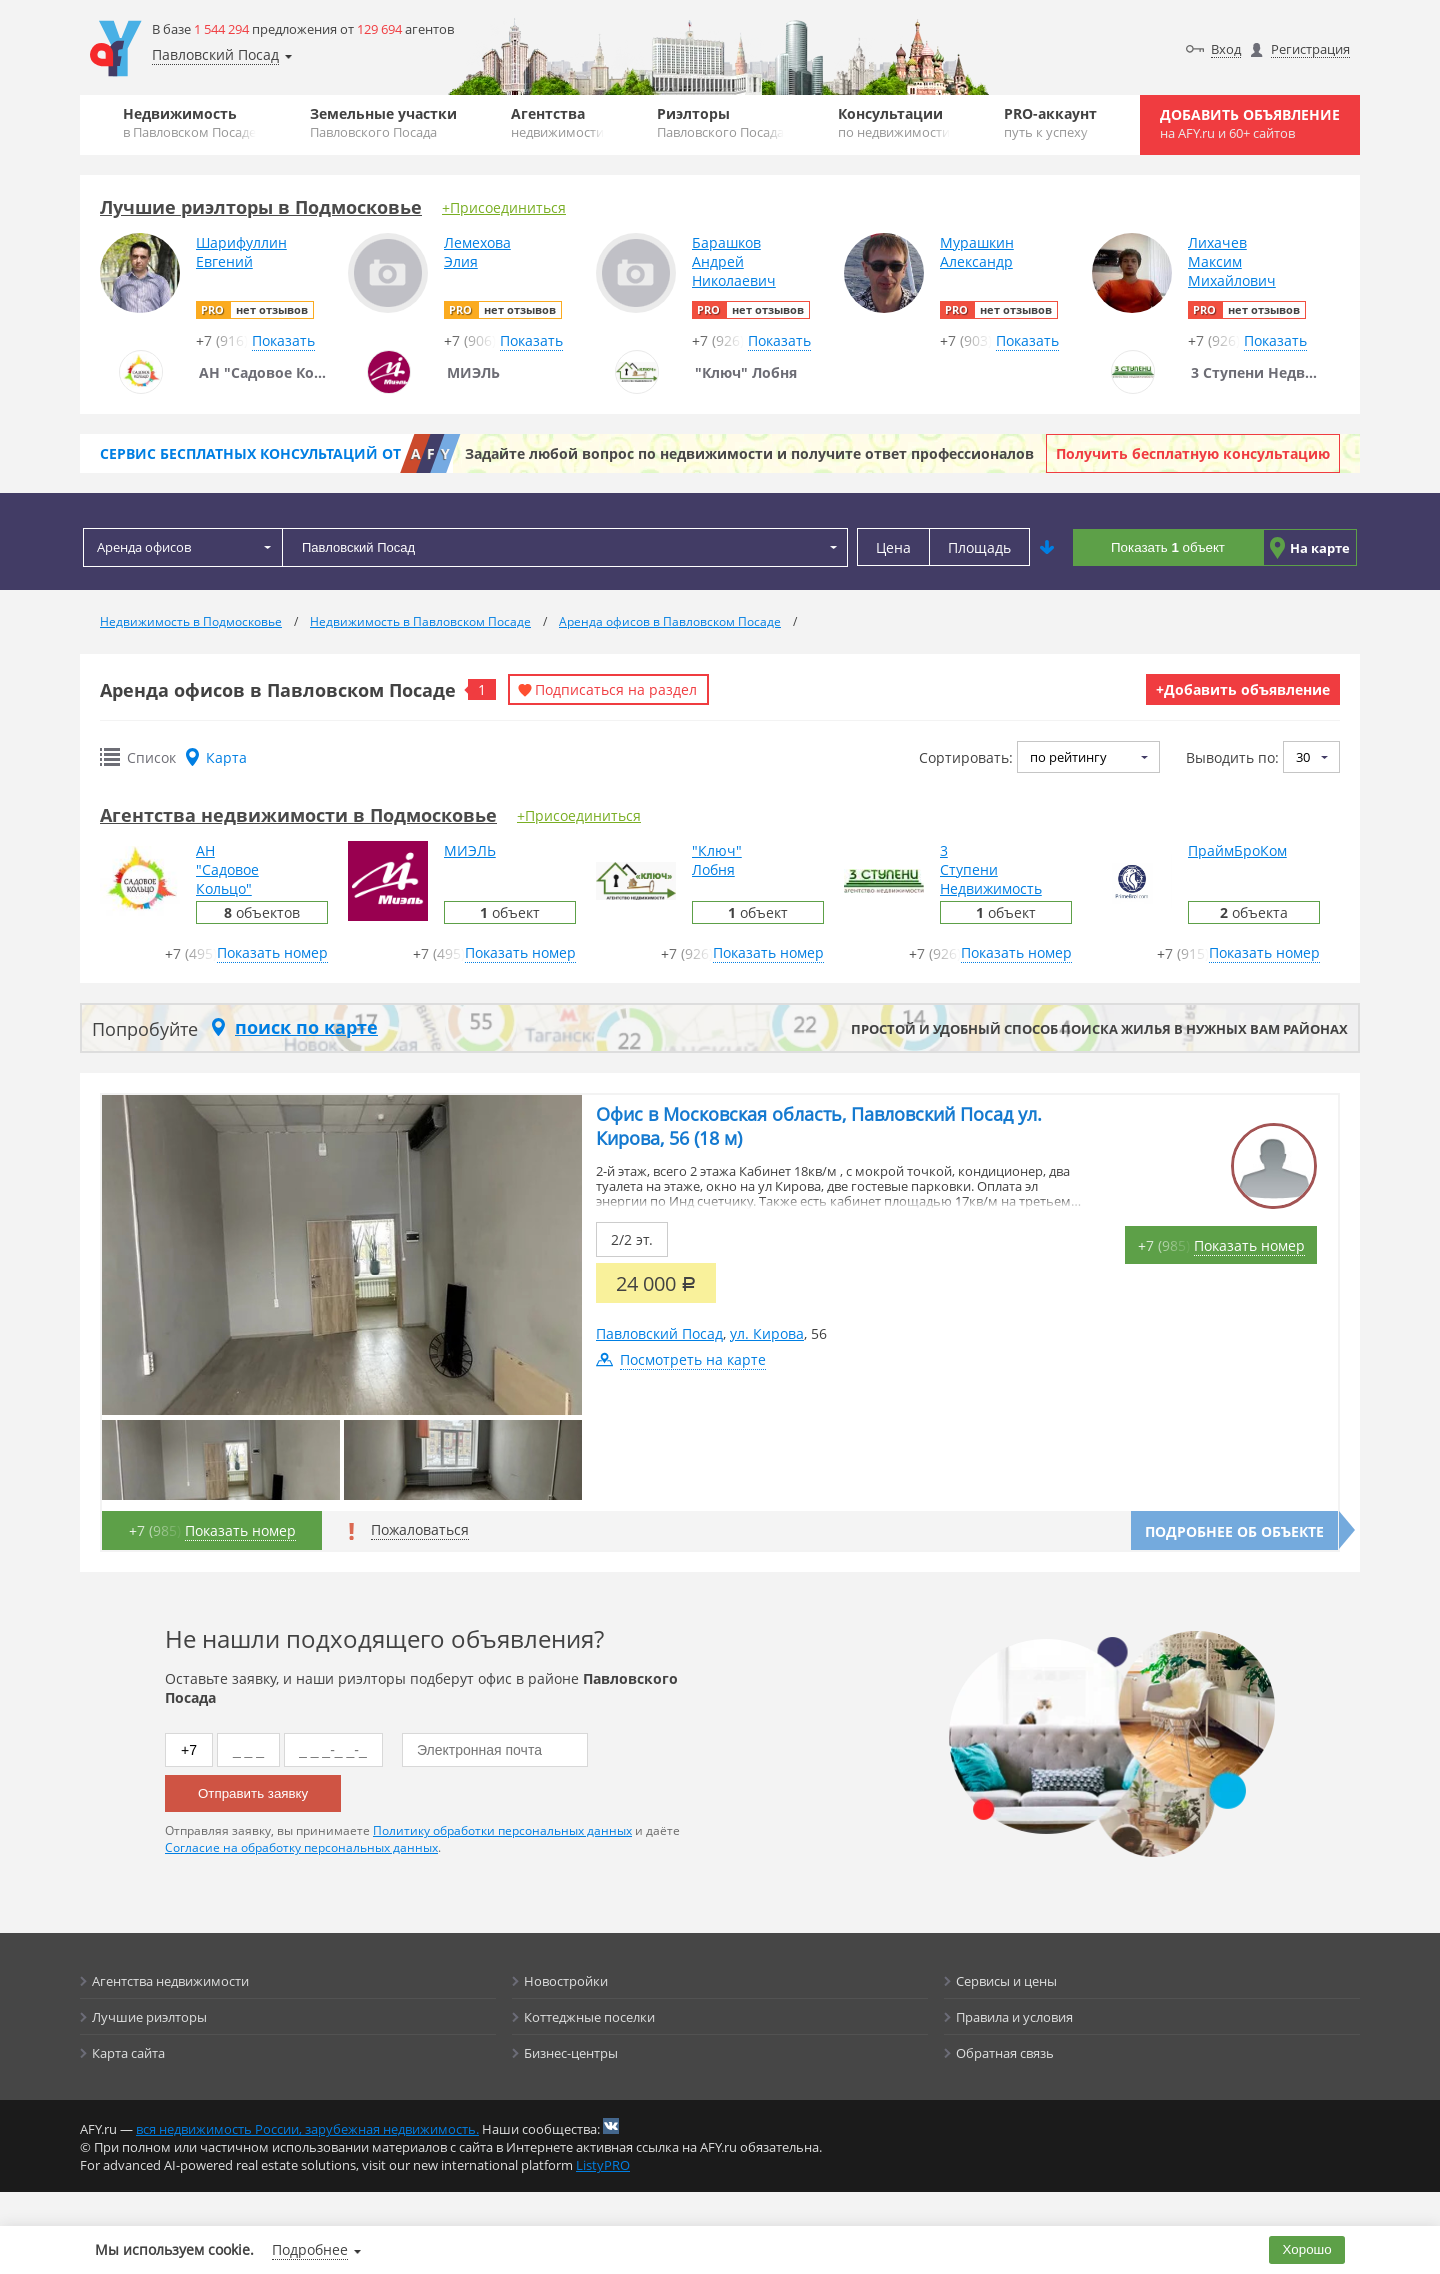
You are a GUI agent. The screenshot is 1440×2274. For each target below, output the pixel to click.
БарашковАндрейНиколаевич (734, 261)
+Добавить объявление (1243, 689)
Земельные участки (383, 122)
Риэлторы (720, 122)
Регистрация (1310, 49)
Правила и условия (1014, 2017)
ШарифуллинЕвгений (241, 252)
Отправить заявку (253, 1793)
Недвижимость (189, 122)
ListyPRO (603, 2165)
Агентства (557, 122)
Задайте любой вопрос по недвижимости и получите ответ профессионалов (749, 453)
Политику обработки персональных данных (502, 1830)
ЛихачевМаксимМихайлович (1232, 261)
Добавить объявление (1250, 123)
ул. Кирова (767, 1333)
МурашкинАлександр (977, 252)
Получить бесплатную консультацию (1193, 453)
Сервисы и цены (1006, 1981)
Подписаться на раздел (616, 689)
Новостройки (566, 1981)
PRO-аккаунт (1050, 122)
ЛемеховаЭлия (477, 252)
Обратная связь (1005, 2053)
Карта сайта (128, 2053)
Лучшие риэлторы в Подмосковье (261, 207)
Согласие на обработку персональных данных (301, 1847)
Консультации (894, 122)
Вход (1226, 49)
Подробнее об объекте (1234, 1531)
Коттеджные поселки (589, 2017)
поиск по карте (306, 1027)
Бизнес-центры (571, 2053)
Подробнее (310, 2249)
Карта (226, 757)
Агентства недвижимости (170, 1981)
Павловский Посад (659, 1333)
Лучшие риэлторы (149, 2017)
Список (151, 757)
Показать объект (1168, 547)
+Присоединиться (504, 207)
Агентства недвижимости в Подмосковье (298, 815)
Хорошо (1307, 2249)
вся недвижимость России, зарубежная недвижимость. (307, 2129)
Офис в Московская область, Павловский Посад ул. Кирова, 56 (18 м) (819, 1126)
